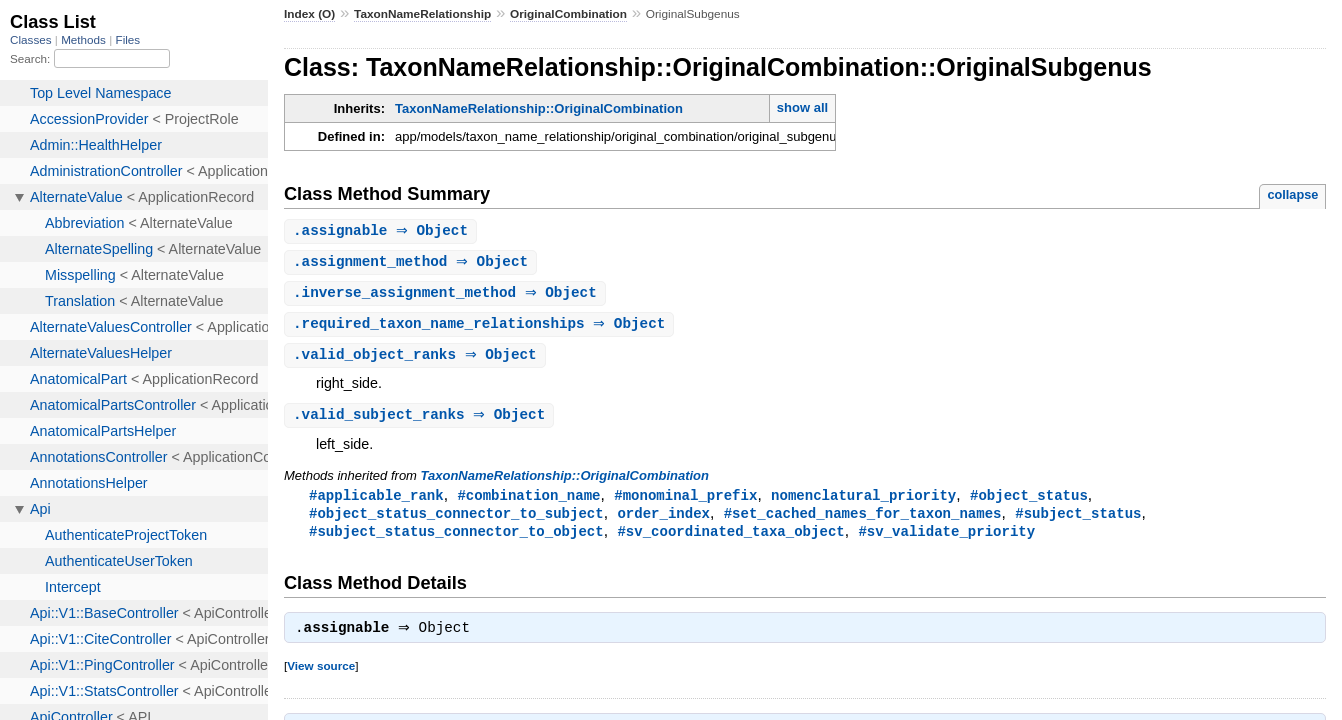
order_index (663, 520)
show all (802, 107)
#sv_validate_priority (946, 539)
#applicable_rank (376, 501)
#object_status (1029, 501)
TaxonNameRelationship (422, 14)
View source (321, 676)
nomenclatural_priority (863, 501)
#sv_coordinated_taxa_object (730, 539)
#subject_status (1078, 520)
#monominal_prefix (685, 501)
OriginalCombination (568, 14)
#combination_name (528, 501)
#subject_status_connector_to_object (456, 539)
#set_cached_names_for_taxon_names (863, 520)
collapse (1292, 194)
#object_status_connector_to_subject (456, 520)
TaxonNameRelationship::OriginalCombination (539, 108)
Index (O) (309, 14)
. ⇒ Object (383, 231)
